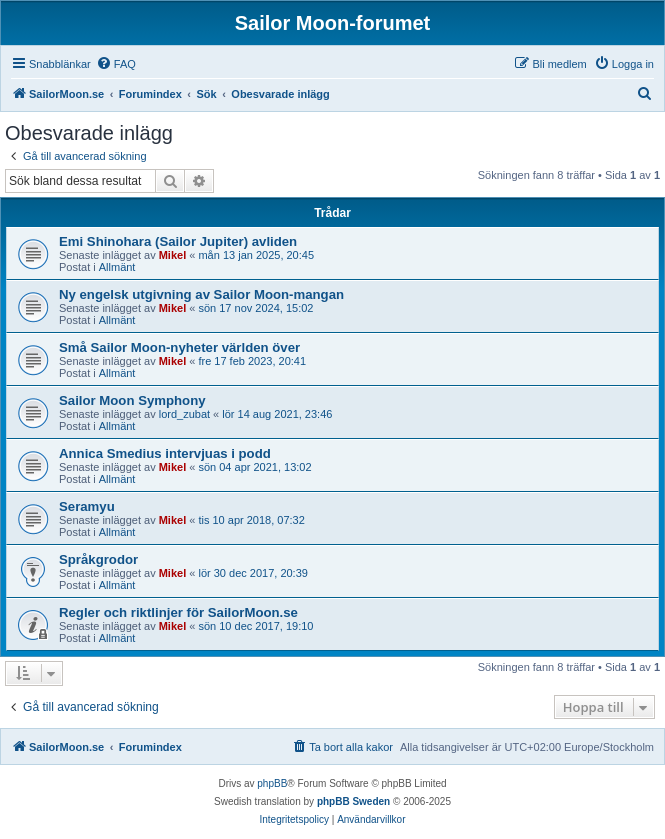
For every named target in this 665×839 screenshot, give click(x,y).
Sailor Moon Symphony (132, 400)
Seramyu (87, 506)
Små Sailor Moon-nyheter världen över (179, 347)
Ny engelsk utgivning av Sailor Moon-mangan (201, 294)
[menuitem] (116, 64)
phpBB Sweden (353, 801)
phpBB (272, 783)
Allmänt (117, 267)
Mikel (173, 255)
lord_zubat (184, 414)
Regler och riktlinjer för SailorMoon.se (178, 612)
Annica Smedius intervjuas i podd (165, 453)
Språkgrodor (98, 559)
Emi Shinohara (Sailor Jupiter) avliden (178, 241)
